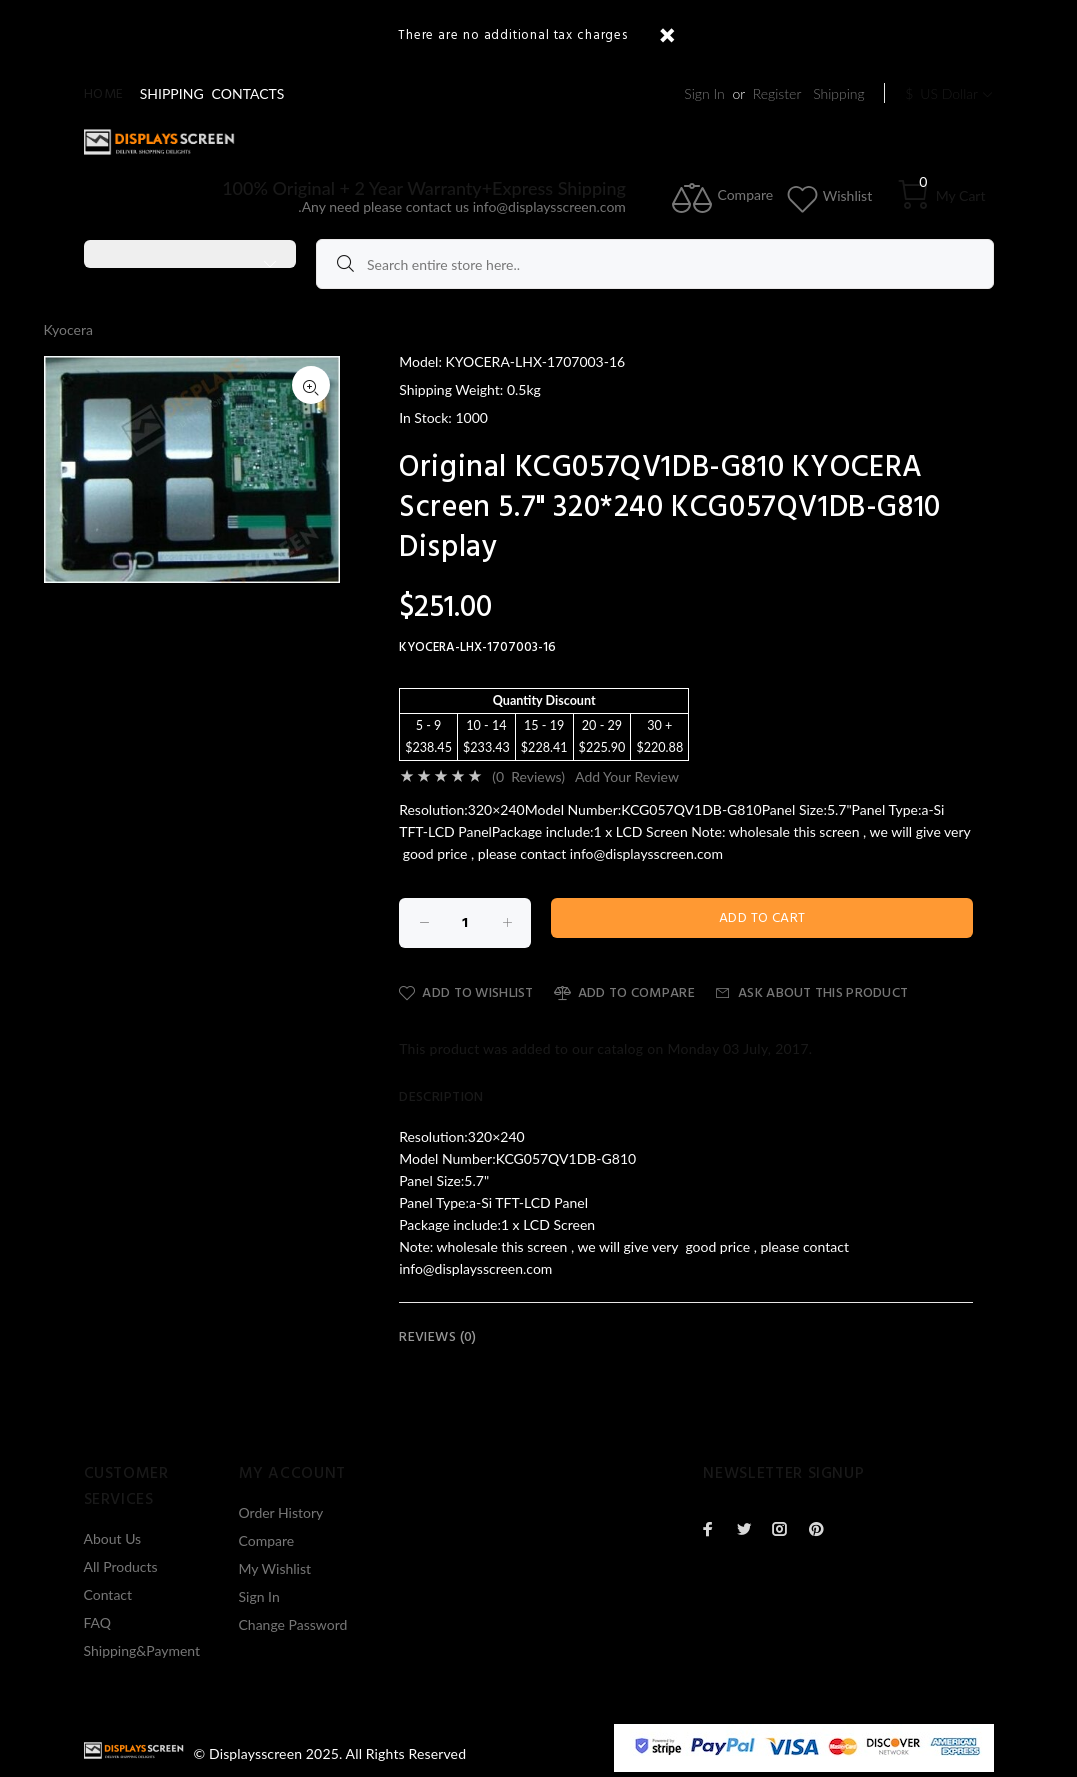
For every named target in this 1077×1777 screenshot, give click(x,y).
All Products (121, 1566)
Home (104, 94)
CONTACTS (248, 93)
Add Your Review (627, 776)
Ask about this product (811, 993)
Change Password (293, 1624)
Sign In (704, 93)
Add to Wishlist (466, 993)
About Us (113, 1538)
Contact (108, 1594)
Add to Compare (624, 993)
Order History (281, 1512)
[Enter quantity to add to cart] (465, 923)
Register (777, 93)
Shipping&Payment (142, 1650)
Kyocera (68, 329)
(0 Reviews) (528, 776)
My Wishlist (275, 1568)
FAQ (98, 1622)
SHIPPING (172, 93)
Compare (267, 1540)
